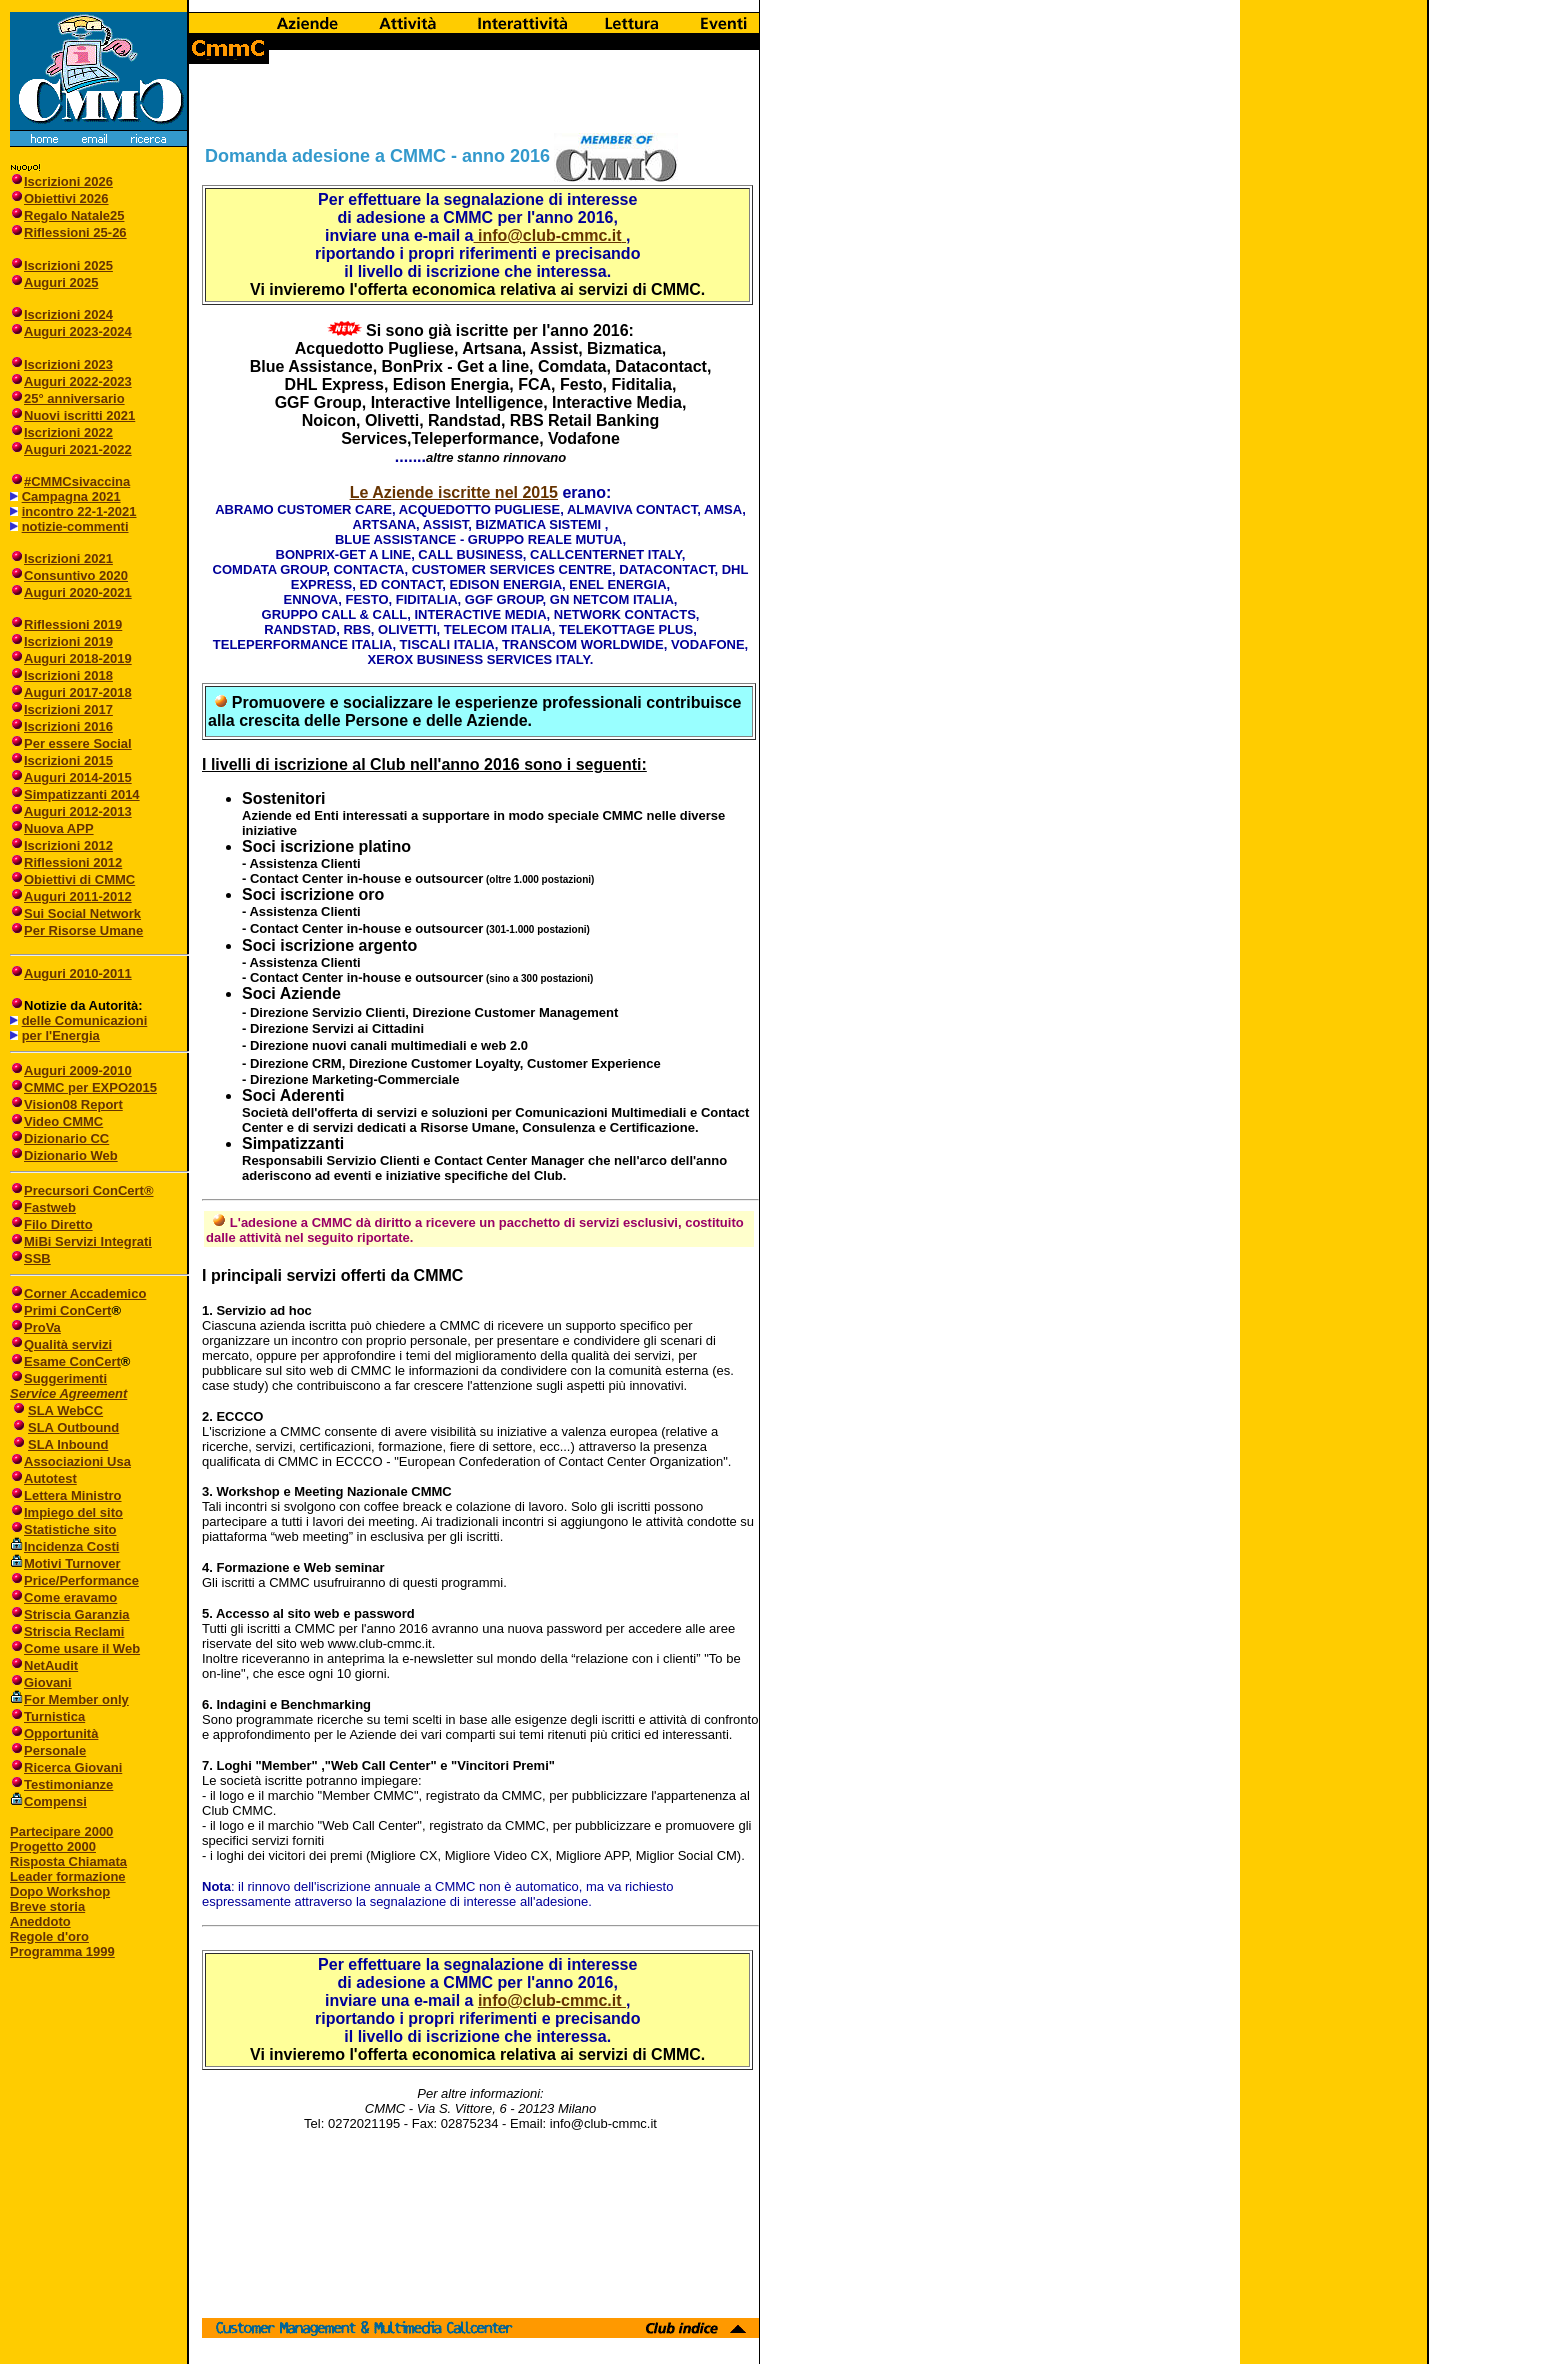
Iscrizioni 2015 (68, 760)
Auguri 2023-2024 (78, 331)
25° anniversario (74, 398)
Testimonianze (61, 1784)
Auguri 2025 (61, 282)
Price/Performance (74, 1580)
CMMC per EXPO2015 (90, 1087)
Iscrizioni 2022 (68, 432)
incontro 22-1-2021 (79, 511)
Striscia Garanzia (70, 1614)
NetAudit (44, 1665)
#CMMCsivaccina (77, 481)
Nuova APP (59, 828)
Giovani (41, 1682)
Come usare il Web (75, 1648)
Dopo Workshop (60, 1891)
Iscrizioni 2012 (68, 845)
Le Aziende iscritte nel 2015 (454, 492)
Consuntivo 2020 (76, 575)
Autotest (43, 1478)
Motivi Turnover (72, 1563)
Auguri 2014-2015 (78, 777)
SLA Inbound (68, 1444)
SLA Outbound (73, 1427)
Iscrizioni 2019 (68, 641)
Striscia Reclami (67, 1631)
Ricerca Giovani (66, 1767)
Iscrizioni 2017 (68, 709)
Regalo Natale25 (74, 215)
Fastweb (50, 1207)
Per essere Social (78, 743)
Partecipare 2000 (61, 1831)
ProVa (42, 1327)
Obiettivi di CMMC (72, 879)
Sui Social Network (82, 913)
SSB (37, 1258)
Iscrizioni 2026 (68, 181)
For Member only (76, 1699)
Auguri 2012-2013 (78, 811)
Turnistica (47, 1716)
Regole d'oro (49, 1936)
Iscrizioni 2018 (68, 675)
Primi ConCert (67, 1310)
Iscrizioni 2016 (68, 726)
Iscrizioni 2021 (68, 558)
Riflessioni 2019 (73, 624)
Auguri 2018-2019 (78, 658)
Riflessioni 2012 (73, 862)
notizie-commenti (75, 526)
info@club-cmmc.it (547, 235)
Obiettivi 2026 (66, 198)
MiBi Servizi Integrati (88, 1241)
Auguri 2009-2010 (78, 1070)
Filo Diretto (58, 1224)
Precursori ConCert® (89, 1190)
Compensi (55, 1801)
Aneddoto (40, 1921)
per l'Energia (61, 1035)
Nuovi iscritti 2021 (79, 415)
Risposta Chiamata (68, 1861)
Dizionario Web (71, 1155)
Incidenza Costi (71, 1546)
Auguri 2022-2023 (78, 381)
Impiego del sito (66, 1512)
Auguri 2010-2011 (78, 973)
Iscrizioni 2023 (68, 364)
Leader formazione (68, 1876)
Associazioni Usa (77, 1461)
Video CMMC (63, 1121)
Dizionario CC (59, 1138)
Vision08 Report (73, 1104)
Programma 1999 (62, 1951)
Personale (48, 1750)
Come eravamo (63, 1597)
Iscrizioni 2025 (68, 265)
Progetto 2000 (53, 1846)
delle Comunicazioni (85, 1020)
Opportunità (54, 1733)
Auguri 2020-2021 (78, 592)
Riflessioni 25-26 (75, 232)
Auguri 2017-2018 (78, 692)
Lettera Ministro (66, 1495)
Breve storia (47, 1906)
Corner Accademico (85, 1293)
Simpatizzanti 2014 (82, 794)
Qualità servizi (68, 1344)
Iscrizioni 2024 (68, 314)
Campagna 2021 (71, 496)
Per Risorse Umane (83, 930)
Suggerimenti (58, 1378)
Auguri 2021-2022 (78, 449)
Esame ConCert (72, 1361)
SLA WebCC (65, 1410)
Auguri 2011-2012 (78, 896)
